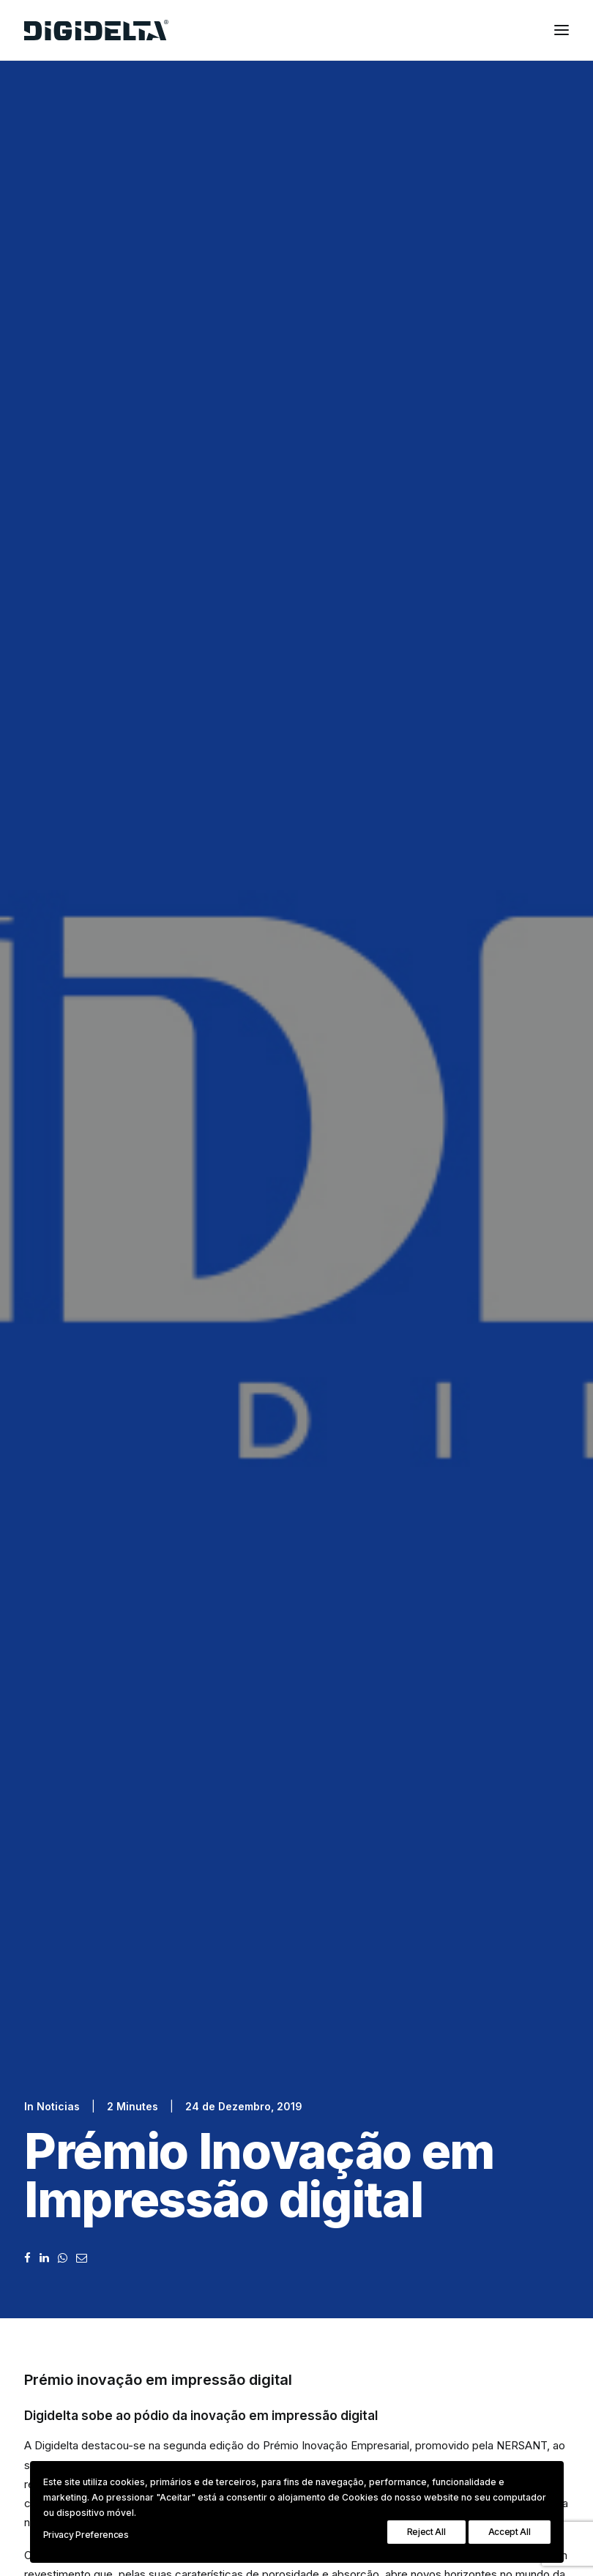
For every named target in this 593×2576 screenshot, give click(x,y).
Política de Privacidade (179, 1852)
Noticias (58, 262)
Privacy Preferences (86, 2534)
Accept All (509, 2531)
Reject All (426, 2531)
